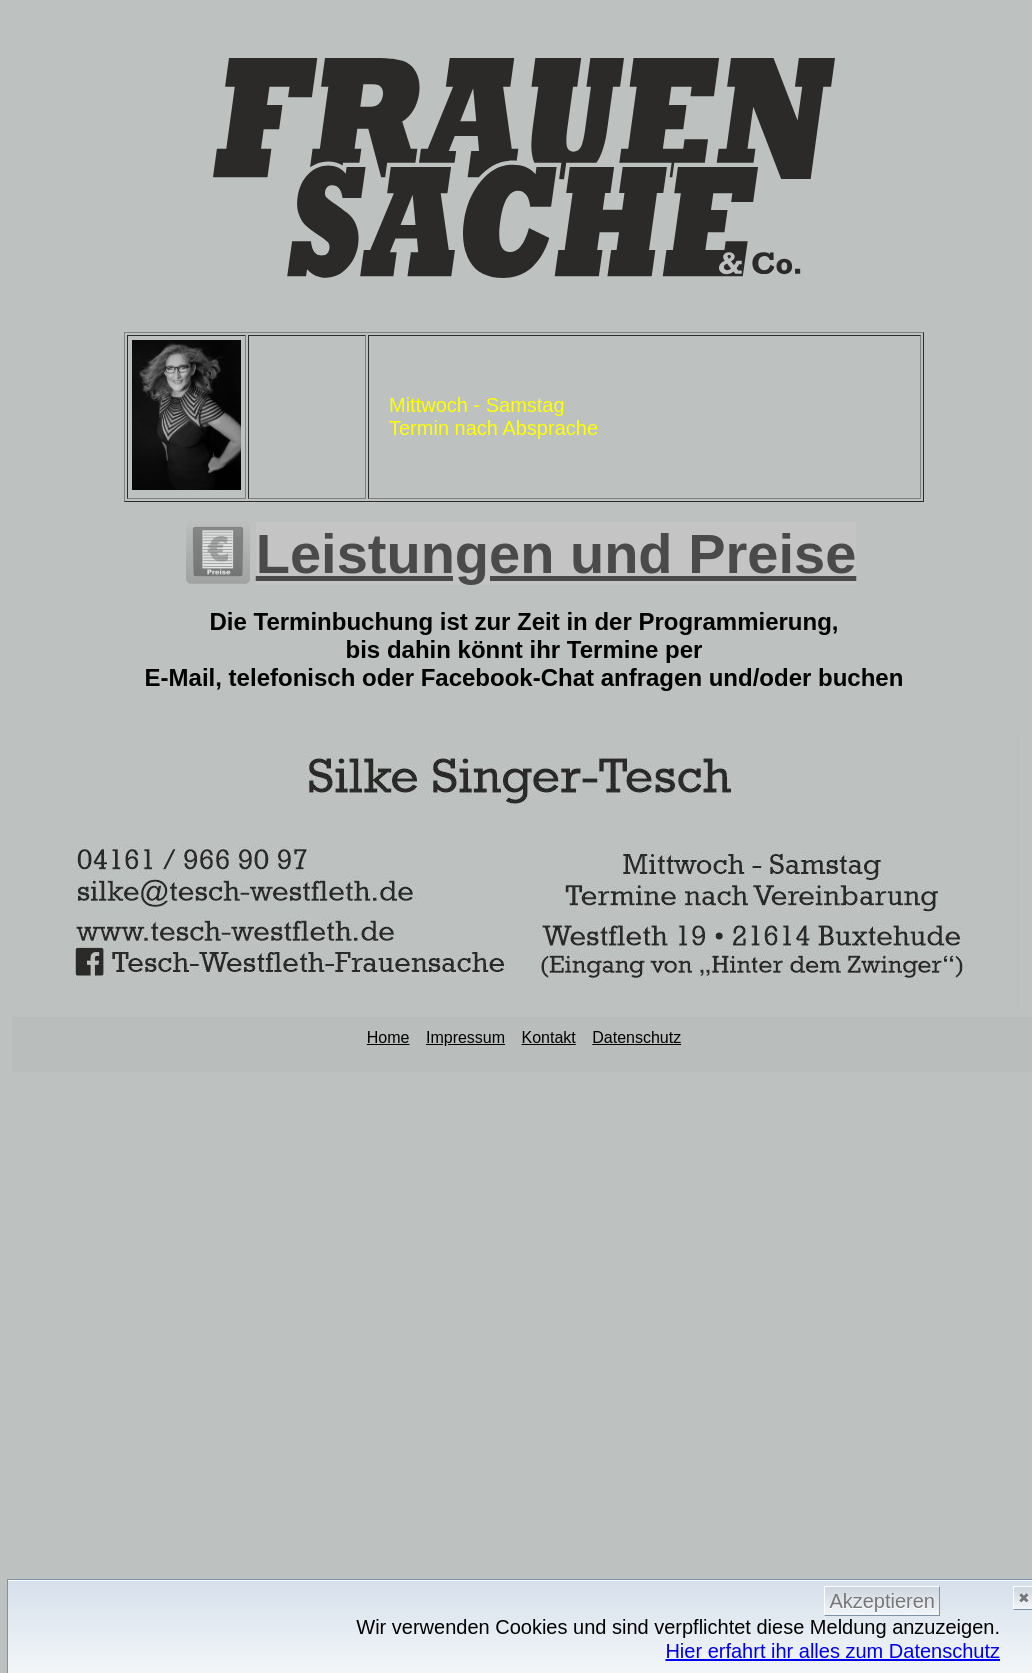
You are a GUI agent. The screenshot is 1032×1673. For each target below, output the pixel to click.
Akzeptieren (882, 1601)
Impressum (465, 1037)
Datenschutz (636, 1037)
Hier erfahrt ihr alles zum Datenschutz (832, 1651)
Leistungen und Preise (556, 553)
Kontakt (549, 1037)
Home (388, 1037)
